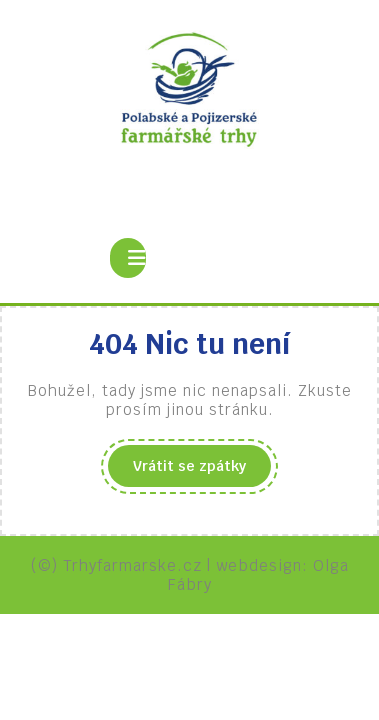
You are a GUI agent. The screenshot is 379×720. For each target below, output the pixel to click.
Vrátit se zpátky (202, 471)
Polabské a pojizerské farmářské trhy (190, 184)
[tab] (128, 258)
